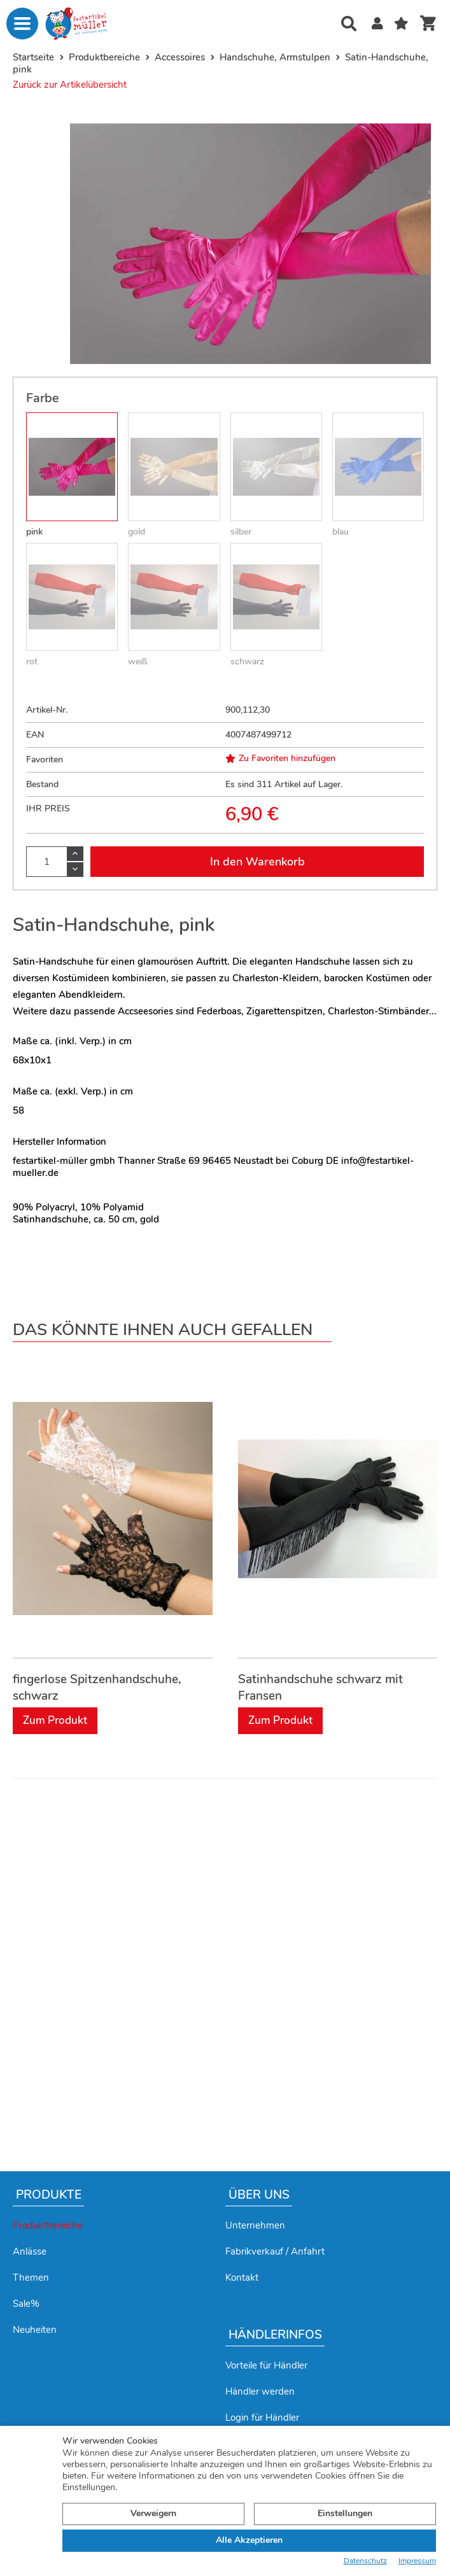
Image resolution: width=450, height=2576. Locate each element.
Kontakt (241, 2277)
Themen (31, 2277)
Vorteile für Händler (266, 2365)
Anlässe (29, 2251)
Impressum (417, 2561)
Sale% (26, 2303)
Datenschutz (365, 2561)
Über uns (259, 2195)
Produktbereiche (48, 2225)
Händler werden (260, 2391)
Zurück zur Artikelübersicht (70, 84)
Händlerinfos (275, 2335)
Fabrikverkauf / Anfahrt (275, 2251)
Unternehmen (255, 2225)
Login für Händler (262, 2417)
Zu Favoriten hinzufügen (280, 758)
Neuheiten (35, 2329)
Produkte (48, 2195)
